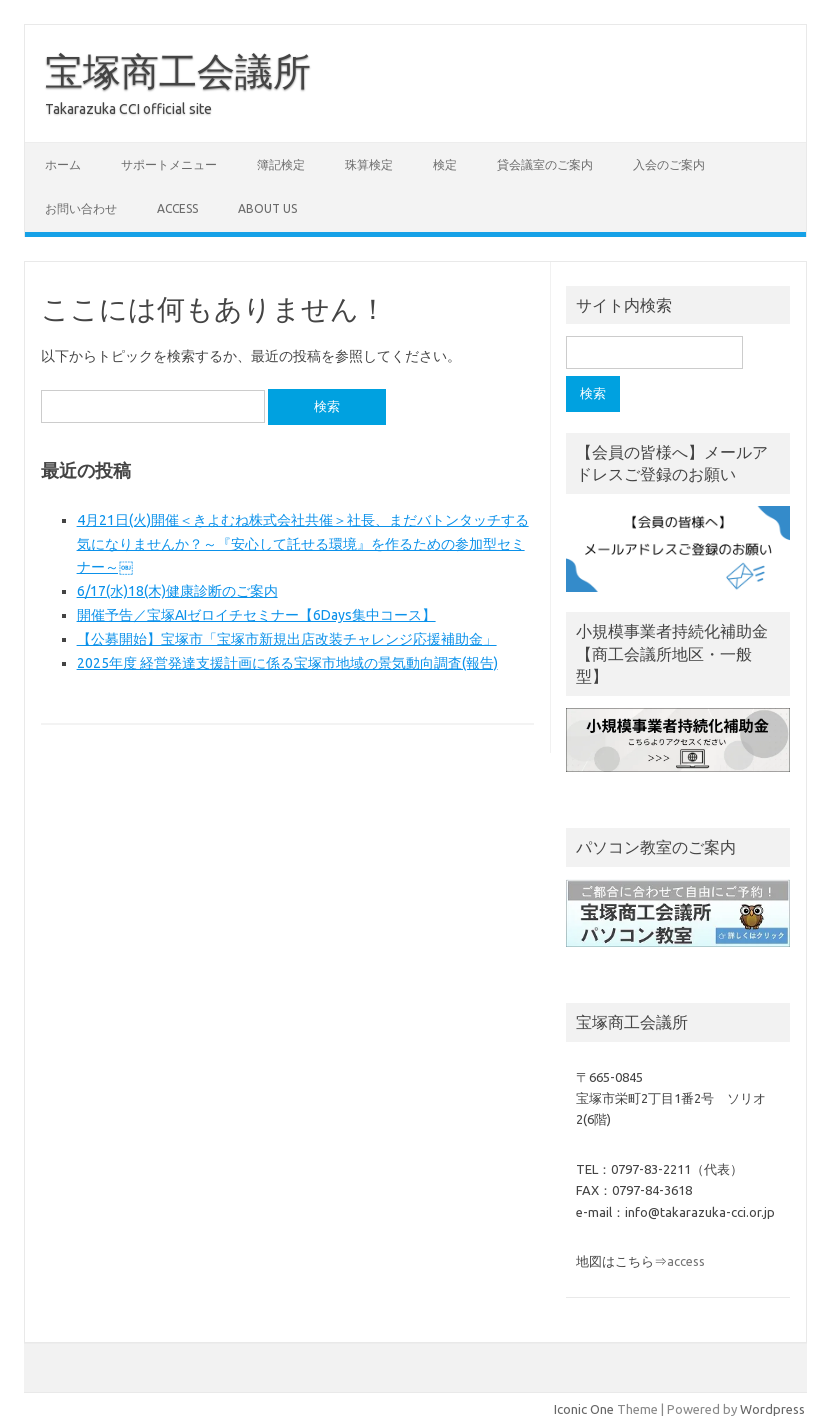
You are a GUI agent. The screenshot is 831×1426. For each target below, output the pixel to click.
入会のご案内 (669, 164)
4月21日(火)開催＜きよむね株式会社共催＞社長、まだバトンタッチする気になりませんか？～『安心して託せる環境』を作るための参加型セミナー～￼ (303, 544)
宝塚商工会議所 (178, 71)
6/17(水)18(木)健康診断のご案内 (177, 591)
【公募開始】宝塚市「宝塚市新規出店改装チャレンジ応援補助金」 (287, 639)
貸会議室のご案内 (545, 164)
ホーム (63, 164)
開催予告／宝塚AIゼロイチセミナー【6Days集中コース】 (256, 615)
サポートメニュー (169, 164)
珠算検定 (369, 164)
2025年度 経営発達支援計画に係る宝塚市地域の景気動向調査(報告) (287, 663)
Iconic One (584, 1409)
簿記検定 (281, 164)
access (177, 208)
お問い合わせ (81, 208)
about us (267, 208)
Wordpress (772, 1409)
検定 (445, 164)
